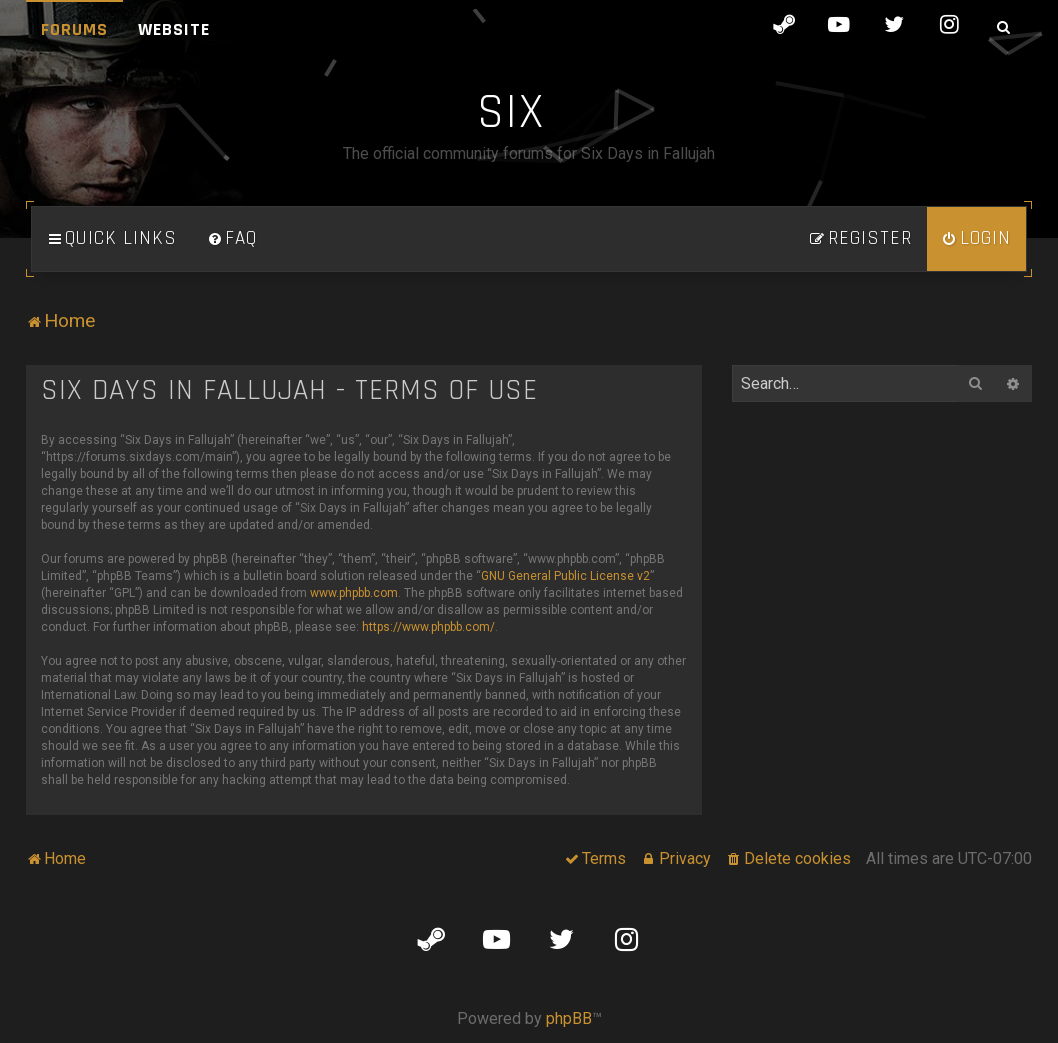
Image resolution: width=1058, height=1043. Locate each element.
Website (174, 29)
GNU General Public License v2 (565, 576)
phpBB (569, 1018)
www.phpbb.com (354, 593)
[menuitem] (232, 239)
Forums (74, 29)
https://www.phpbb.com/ (428, 627)
